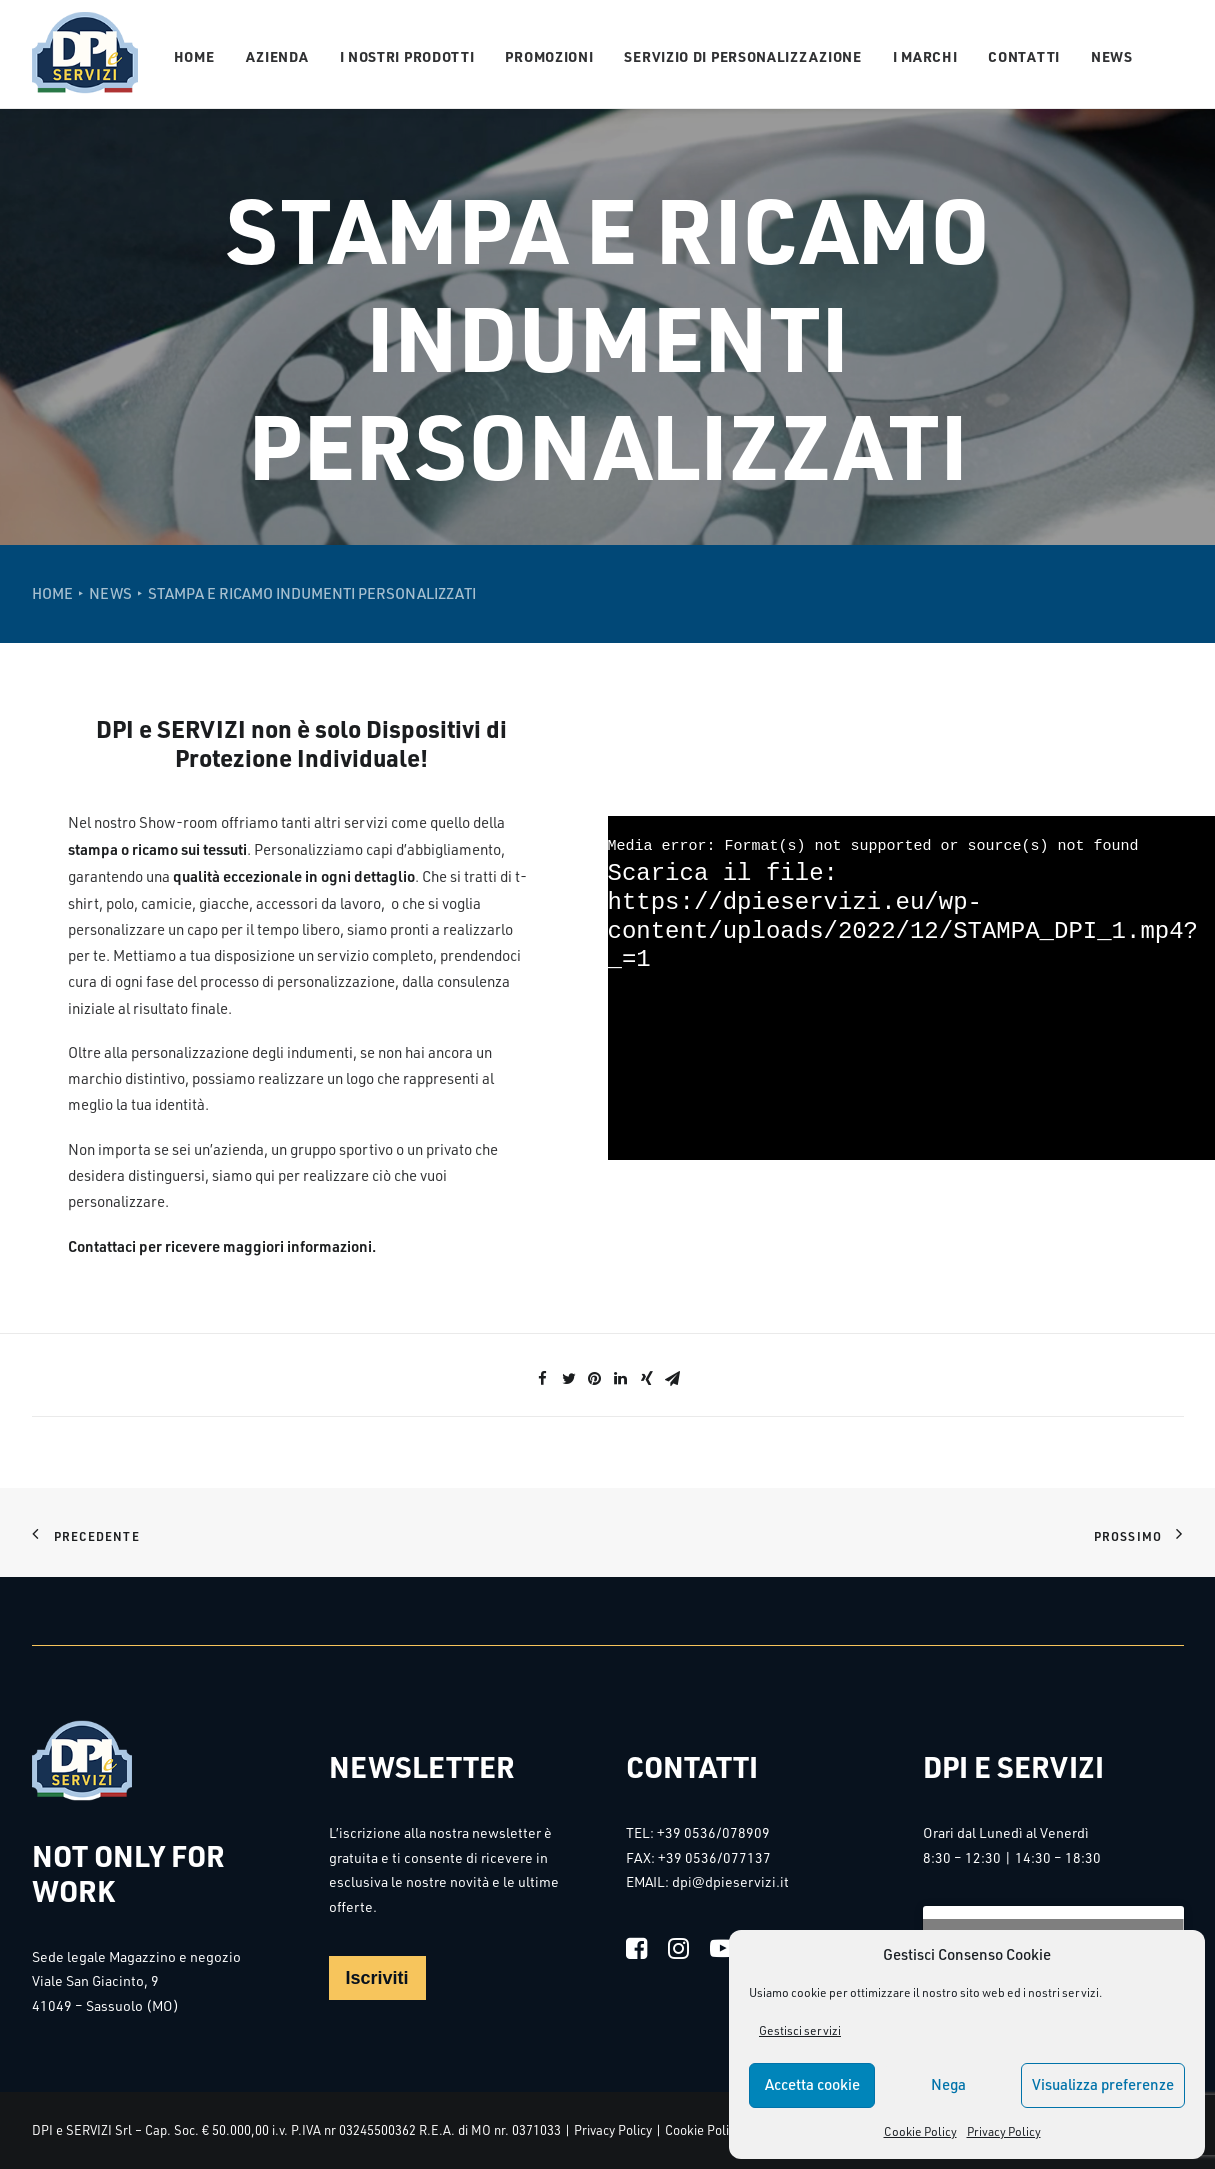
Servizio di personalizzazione (742, 56)
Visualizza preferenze (1103, 2084)
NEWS (110, 593)
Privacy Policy (1004, 2131)
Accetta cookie (812, 2084)
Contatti (1024, 56)
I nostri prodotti (407, 56)
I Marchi (925, 56)
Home (194, 56)
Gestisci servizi (800, 2030)
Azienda (277, 56)
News (1112, 56)
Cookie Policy (920, 2131)
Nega (948, 2084)
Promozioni (549, 56)
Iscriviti (377, 1978)
